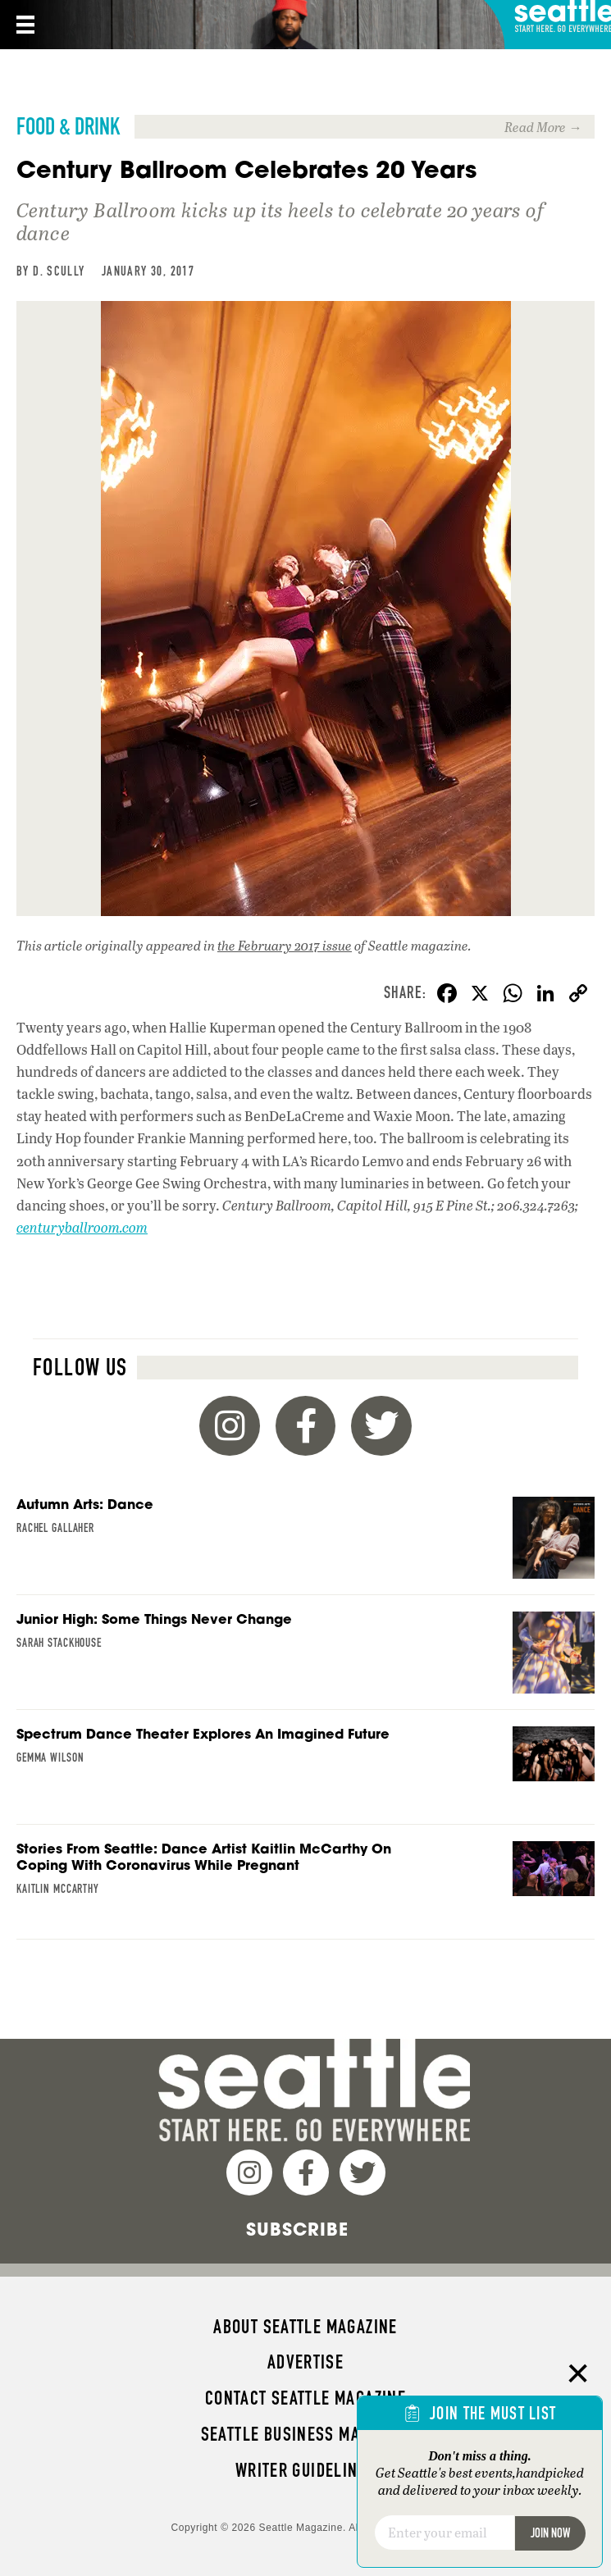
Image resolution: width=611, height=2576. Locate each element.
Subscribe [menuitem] (297, 2229)
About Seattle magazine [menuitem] (305, 2326)
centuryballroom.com (82, 1227)
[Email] (444, 2532)
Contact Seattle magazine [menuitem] (305, 2398)
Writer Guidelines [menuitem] (305, 2470)
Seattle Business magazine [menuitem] (306, 2434)
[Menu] (24, 24)
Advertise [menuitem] (305, 2361)
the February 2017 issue (284, 945)
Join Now (550, 2533)
